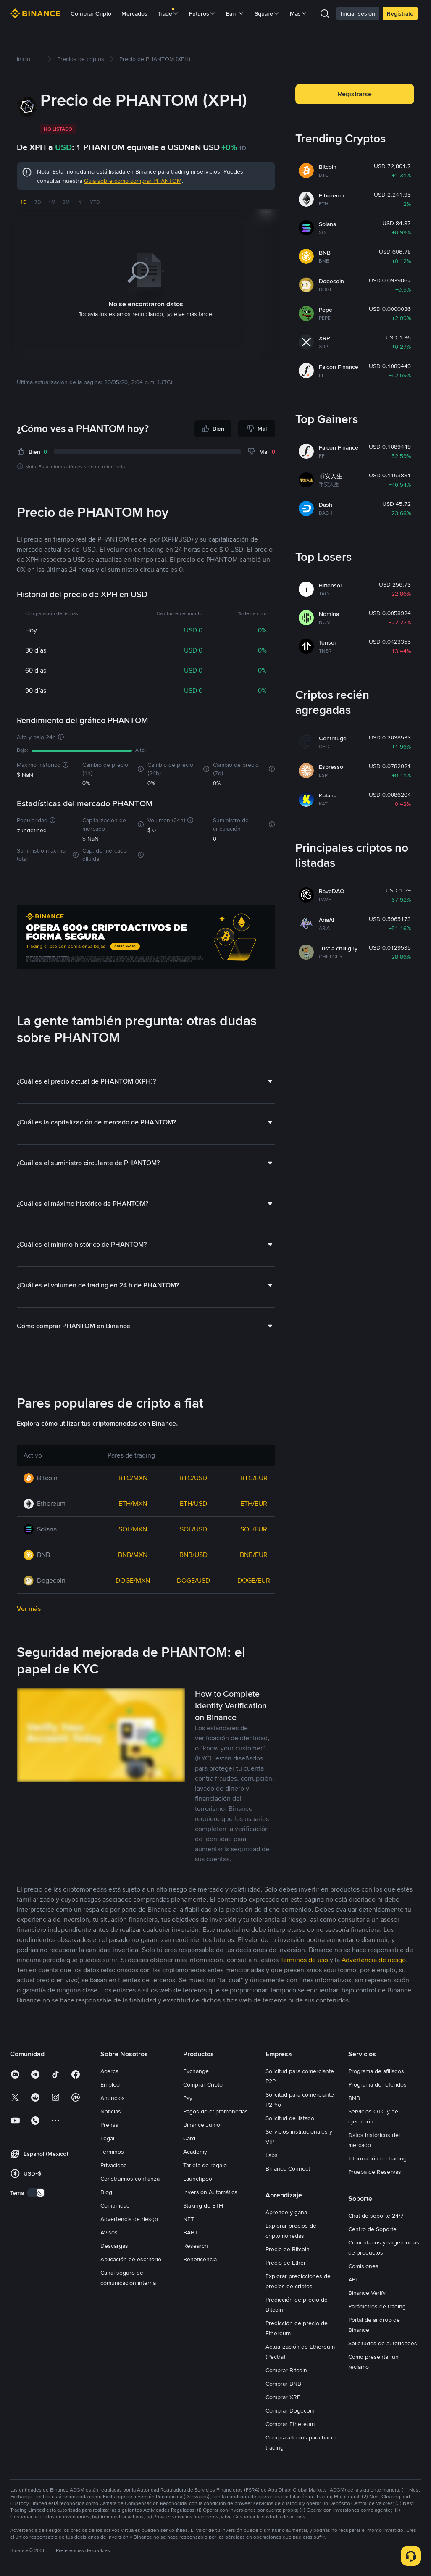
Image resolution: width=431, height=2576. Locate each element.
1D (23, 202)
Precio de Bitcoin (287, 2248)
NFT (188, 2218)
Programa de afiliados (376, 2070)
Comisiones (363, 2265)
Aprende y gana (286, 2212)
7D (37, 202)
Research (195, 2245)
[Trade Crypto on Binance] (146, 938)
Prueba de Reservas (374, 2171)
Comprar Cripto (91, 13)
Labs (271, 2154)
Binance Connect (287, 2168)
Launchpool (198, 2178)
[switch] (36, 2192)
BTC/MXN (132, 1477)
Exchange (196, 2070)
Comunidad (115, 2205)
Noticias (110, 2111)
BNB (354, 2097)
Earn (235, 13)
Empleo (110, 2084)
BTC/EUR (254, 1477)
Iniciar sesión (358, 13)
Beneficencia (200, 2259)
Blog (106, 2191)
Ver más (29, 1608)
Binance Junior (202, 2124)
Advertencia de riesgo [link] (374, 1959)
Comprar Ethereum (290, 2423)
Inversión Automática (210, 2191)
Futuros (202, 13)
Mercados (134, 13)
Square (267, 13)
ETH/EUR (253, 1503)
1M (51, 202)
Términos (112, 2151)
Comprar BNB (283, 2383)
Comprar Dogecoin (290, 2410)
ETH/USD (193, 1503)
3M (66, 202)
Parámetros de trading (377, 2306)
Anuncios (112, 2097)
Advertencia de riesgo (129, 2218)
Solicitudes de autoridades (382, 2343)
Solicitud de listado (289, 2117)
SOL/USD (193, 1528)
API (352, 2279)
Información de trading (377, 2158)
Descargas (114, 2245)
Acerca (109, 2070)
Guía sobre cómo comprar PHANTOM (132, 180)
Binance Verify (367, 2292)
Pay (187, 2097)
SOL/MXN (132, 1528)
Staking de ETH (203, 2205)
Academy (195, 2151)
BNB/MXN (132, 1554)
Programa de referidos (377, 2084)
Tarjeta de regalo (205, 2164)
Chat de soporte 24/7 (376, 2215)
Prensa (109, 2124)
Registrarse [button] (355, 93)
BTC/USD (193, 1477)
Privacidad (113, 2164)
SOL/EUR (253, 1528)
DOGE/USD (193, 1580)
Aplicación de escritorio (130, 2259)
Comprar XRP (282, 2396)
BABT (190, 2232)
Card (189, 2138)
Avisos (109, 2232)
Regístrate (400, 13)
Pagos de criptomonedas (215, 2111)
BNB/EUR (254, 1554)
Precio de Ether (285, 2262)
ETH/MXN (132, 1503)
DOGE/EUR (253, 1580)
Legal (107, 2138)
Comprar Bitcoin (286, 2369)
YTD (95, 202)
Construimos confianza (130, 2178)
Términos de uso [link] (304, 1959)
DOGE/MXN (133, 1580)
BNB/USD (193, 1554)
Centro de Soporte (372, 2228)
